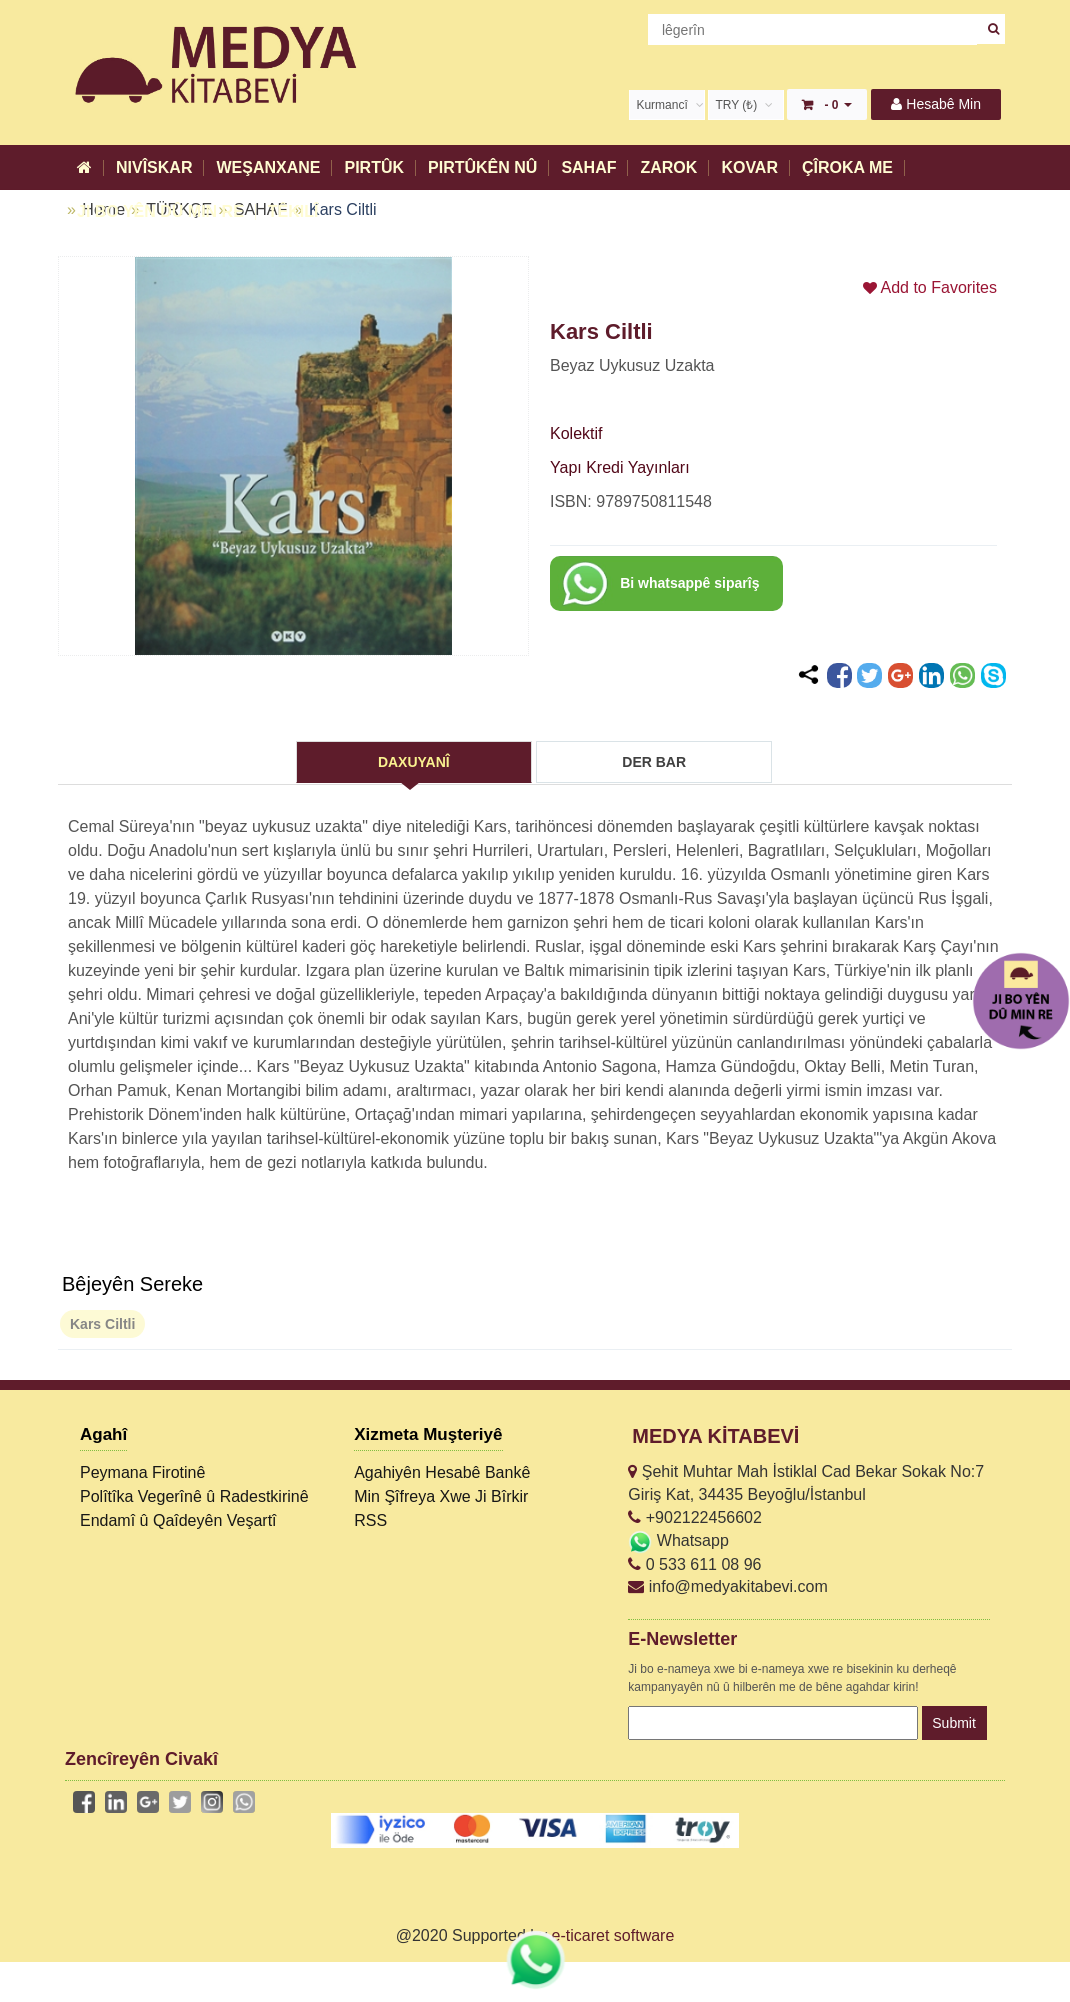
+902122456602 (695, 1517)
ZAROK (668, 167)
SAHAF (588, 167)
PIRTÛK (374, 167)
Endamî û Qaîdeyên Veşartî (178, 1520)
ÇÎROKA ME (847, 167)
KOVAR (749, 167)
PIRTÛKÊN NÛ (482, 167)
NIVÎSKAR (154, 167)
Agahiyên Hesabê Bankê (442, 1472)
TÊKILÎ (293, 211)
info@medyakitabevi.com (727, 1586)
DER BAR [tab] (654, 762)
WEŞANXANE (268, 167)
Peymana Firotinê (142, 1472)
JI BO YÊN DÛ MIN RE (160, 211)
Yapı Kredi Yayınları (620, 467)
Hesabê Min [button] (936, 104)
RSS (370, 1520)
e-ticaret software (613, 1935)
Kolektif (576, 433)
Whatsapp (678, 1540)
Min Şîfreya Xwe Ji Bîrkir (441, 1496)
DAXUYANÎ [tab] (414, 762)
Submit (954, 1723)
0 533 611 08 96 (694, 1564)
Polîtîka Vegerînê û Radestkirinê (194, 1496)
